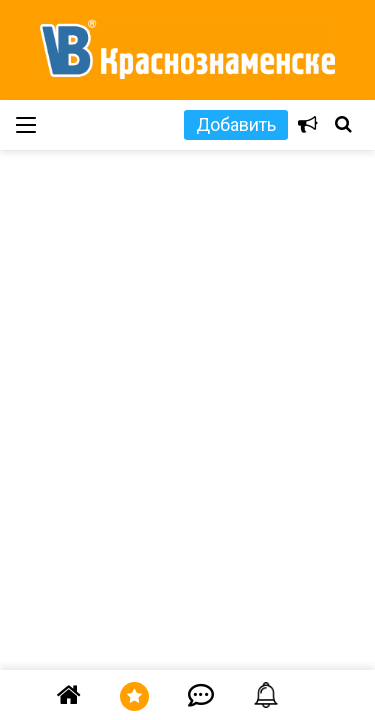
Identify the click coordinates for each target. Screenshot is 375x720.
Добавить (236, 124)
